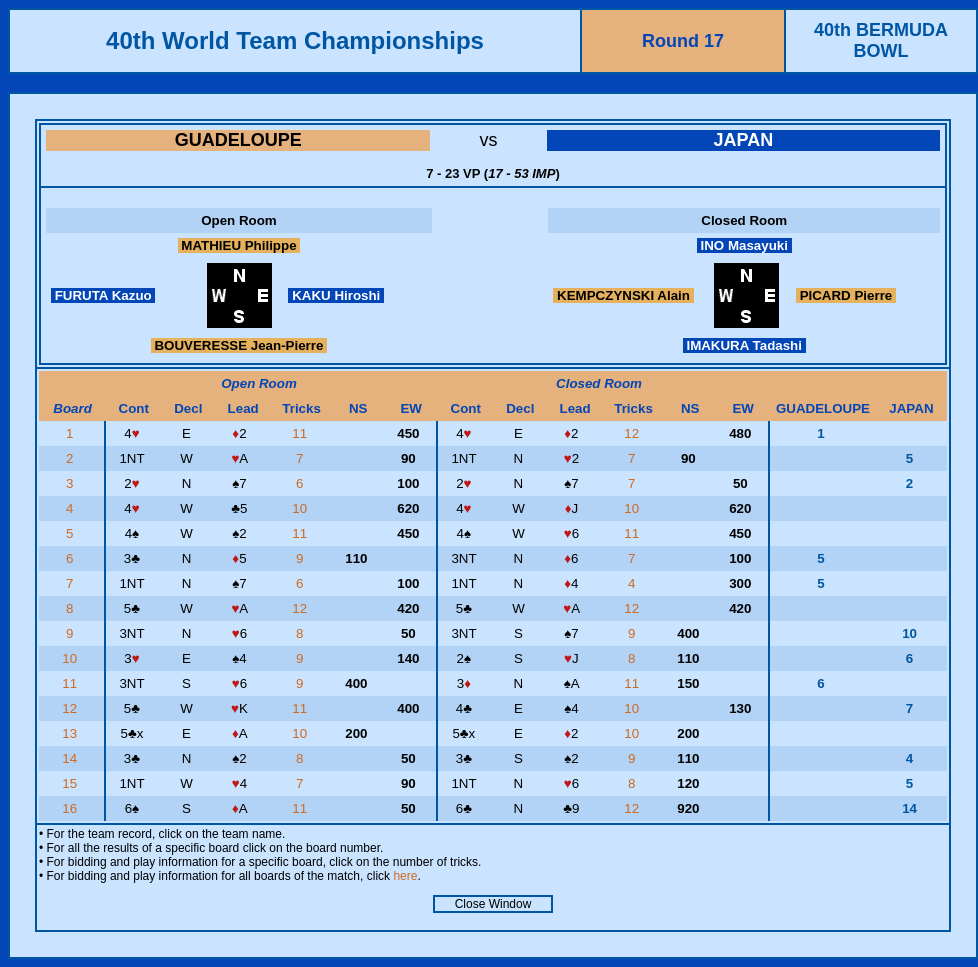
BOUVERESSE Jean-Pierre (239, 345)
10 (301, 508)
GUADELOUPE (238, 140)
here (405, 876)
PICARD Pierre (846, 295)
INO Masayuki (744, 245)
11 (301, 433)
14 (71, 758)
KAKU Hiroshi (336, 295)
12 (633, 433)
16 (71, 808)
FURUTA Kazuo (103, 295)
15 (71, 783)
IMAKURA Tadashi (744, 345)
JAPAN (743, 140)
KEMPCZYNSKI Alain (623, 295)
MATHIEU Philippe (239, 245)
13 (71, 733)
